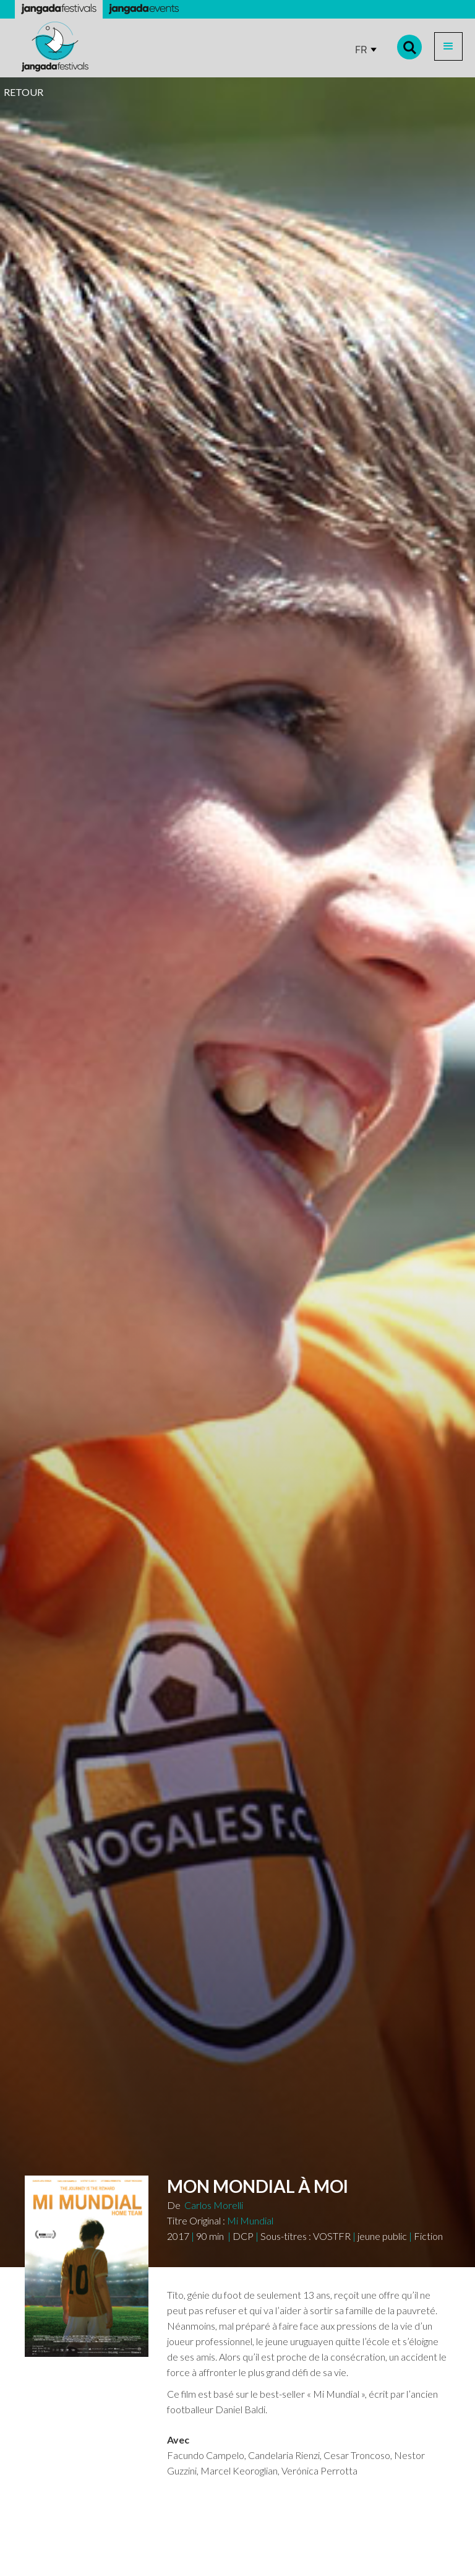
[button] (448, 46)
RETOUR (23, 92)
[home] (55, 47)
